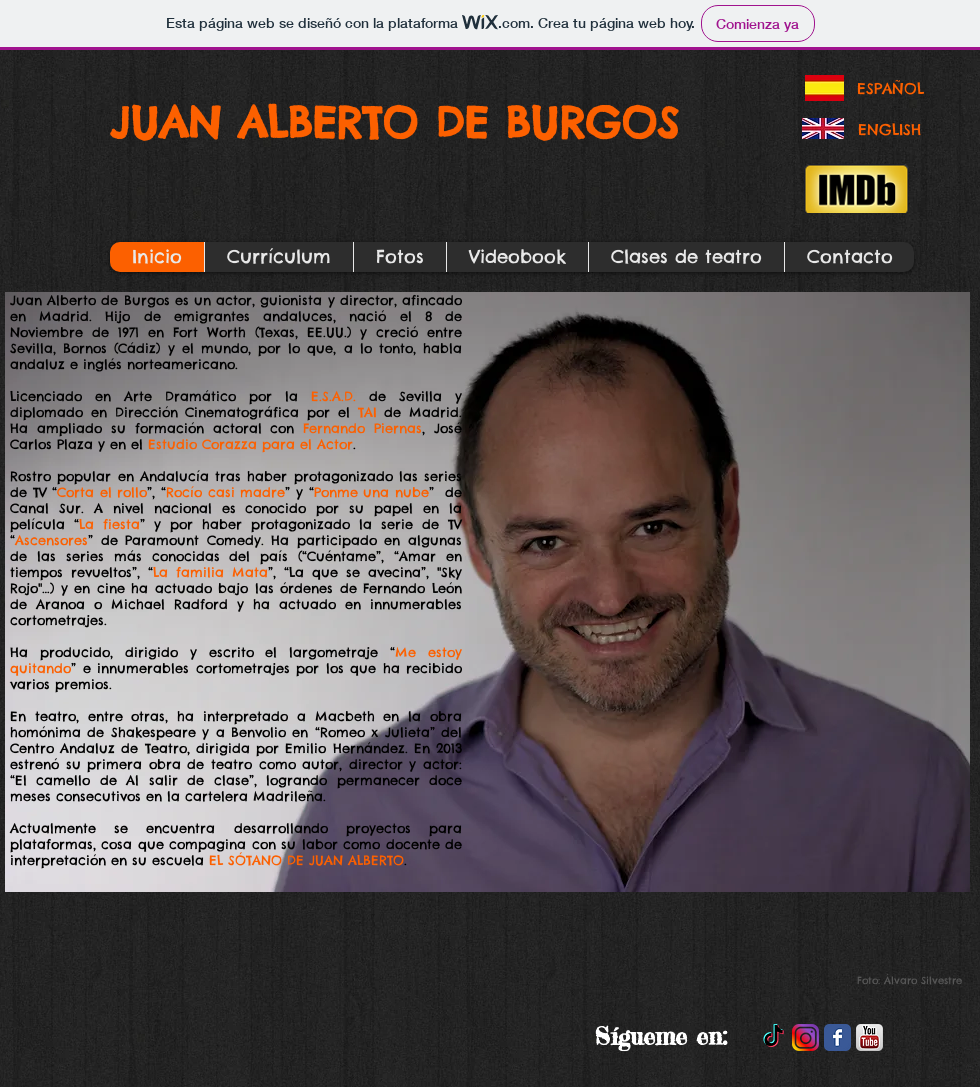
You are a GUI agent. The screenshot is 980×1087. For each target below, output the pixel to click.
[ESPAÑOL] (890, 88)
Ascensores (51, 540)
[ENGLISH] (889, 129)
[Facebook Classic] (837, 1037)
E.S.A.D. (333, 396)
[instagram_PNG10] (805, 1037)
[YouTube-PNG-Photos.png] (869, 1037)
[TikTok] (773, 1037)
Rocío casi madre (225, 492)
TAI (367, 412)
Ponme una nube (371, 492)
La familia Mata (210, 572)
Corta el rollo (102, 492)
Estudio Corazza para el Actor (250, 444)
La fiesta (109, 524)
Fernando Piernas (362, 428)
